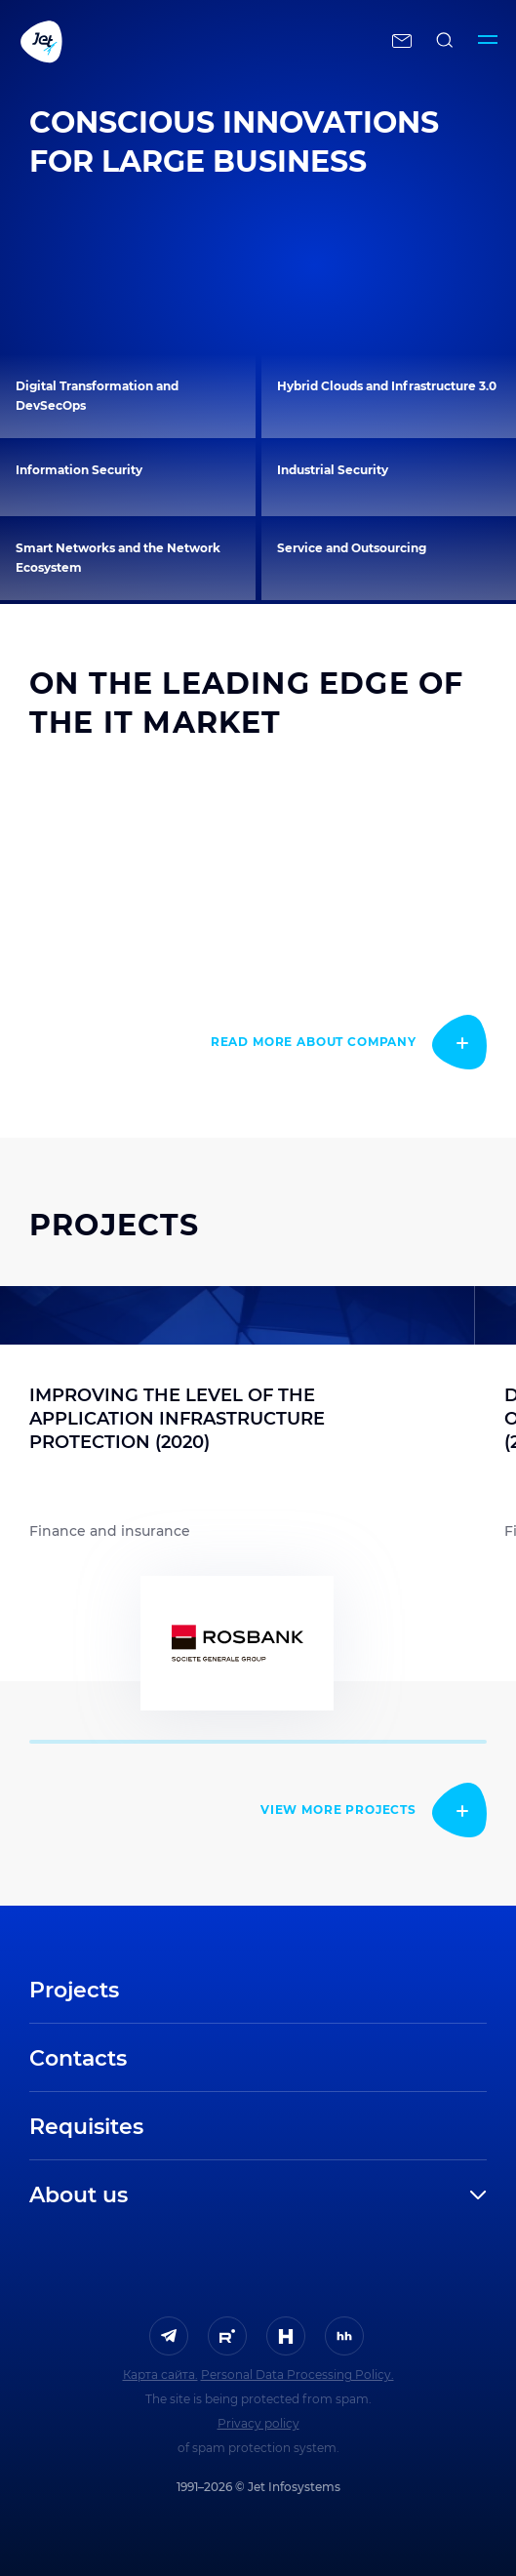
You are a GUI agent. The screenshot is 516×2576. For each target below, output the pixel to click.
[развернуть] (324, 2195)
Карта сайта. (160, 2374)
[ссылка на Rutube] (227, 2335)
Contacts (78, 2058)
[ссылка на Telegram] (168, 2335)
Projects (74, 1990)
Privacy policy (258, 2423)
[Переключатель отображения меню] (487, 41)
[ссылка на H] (285, 2335)
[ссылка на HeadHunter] (344, 2335)
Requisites (86, 2126)
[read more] (349, 1042)
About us (78, 2195)
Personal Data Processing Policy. (297, 2374)
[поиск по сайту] (444, 41)
